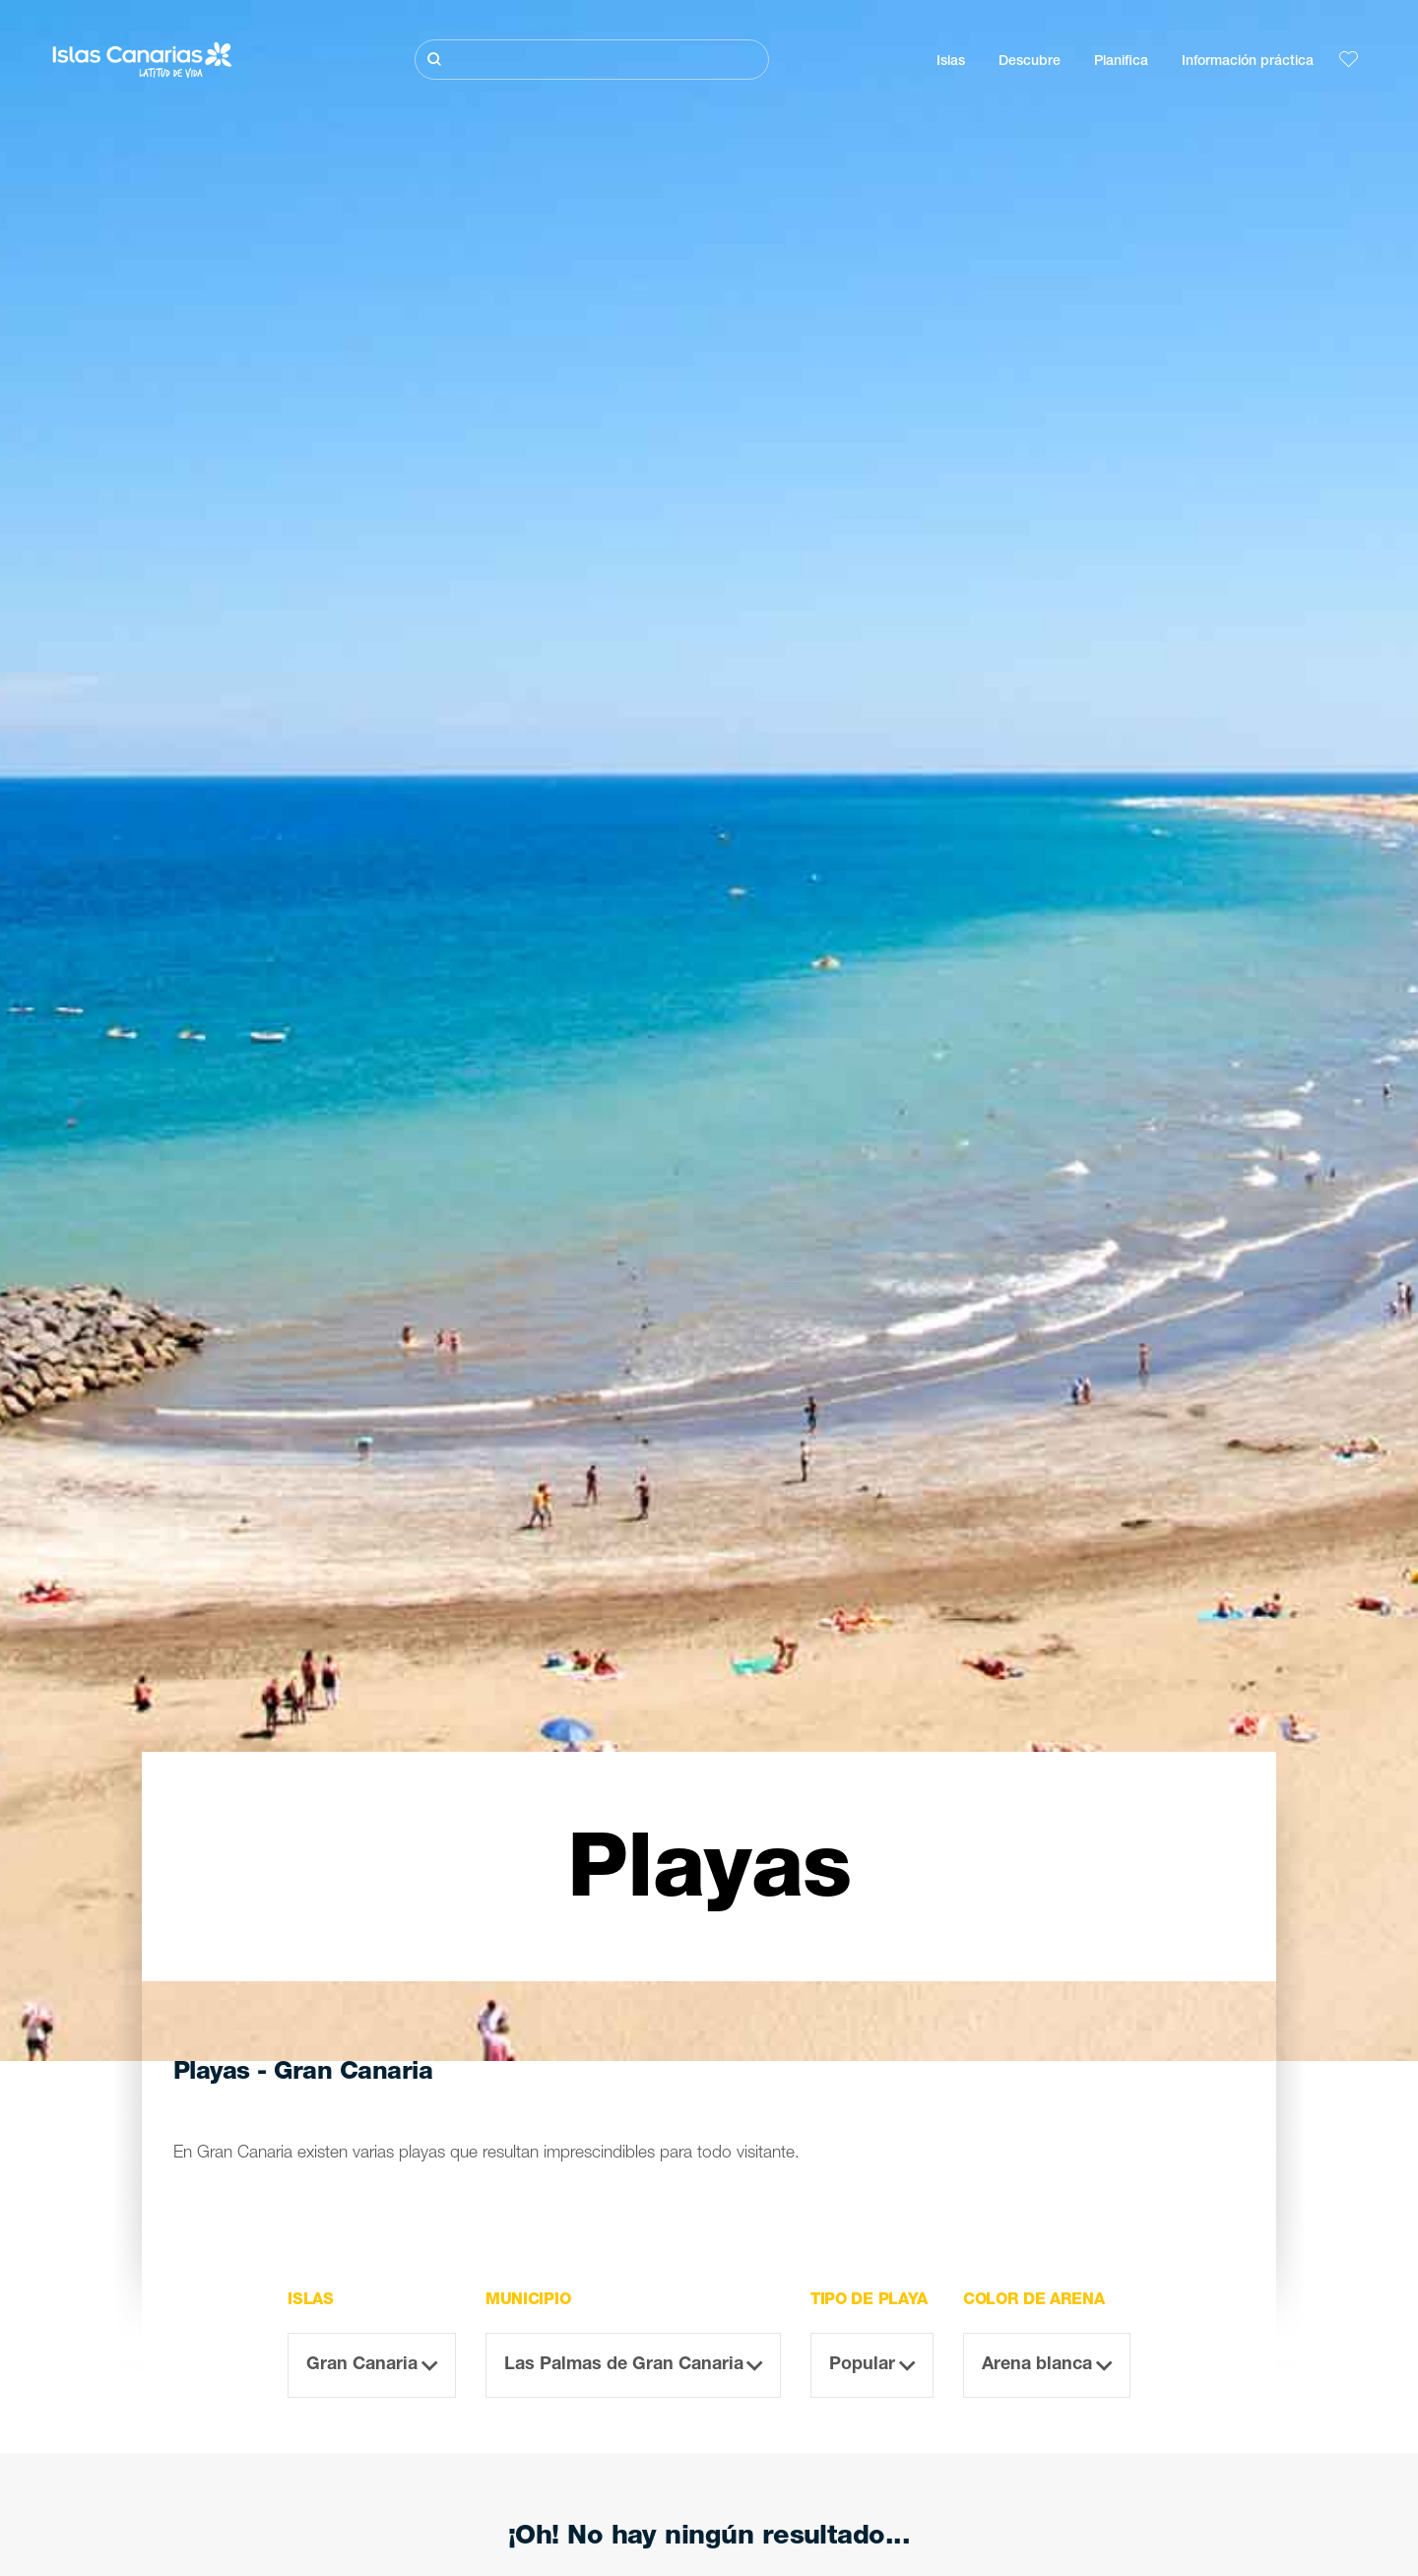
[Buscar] (592, 59)
